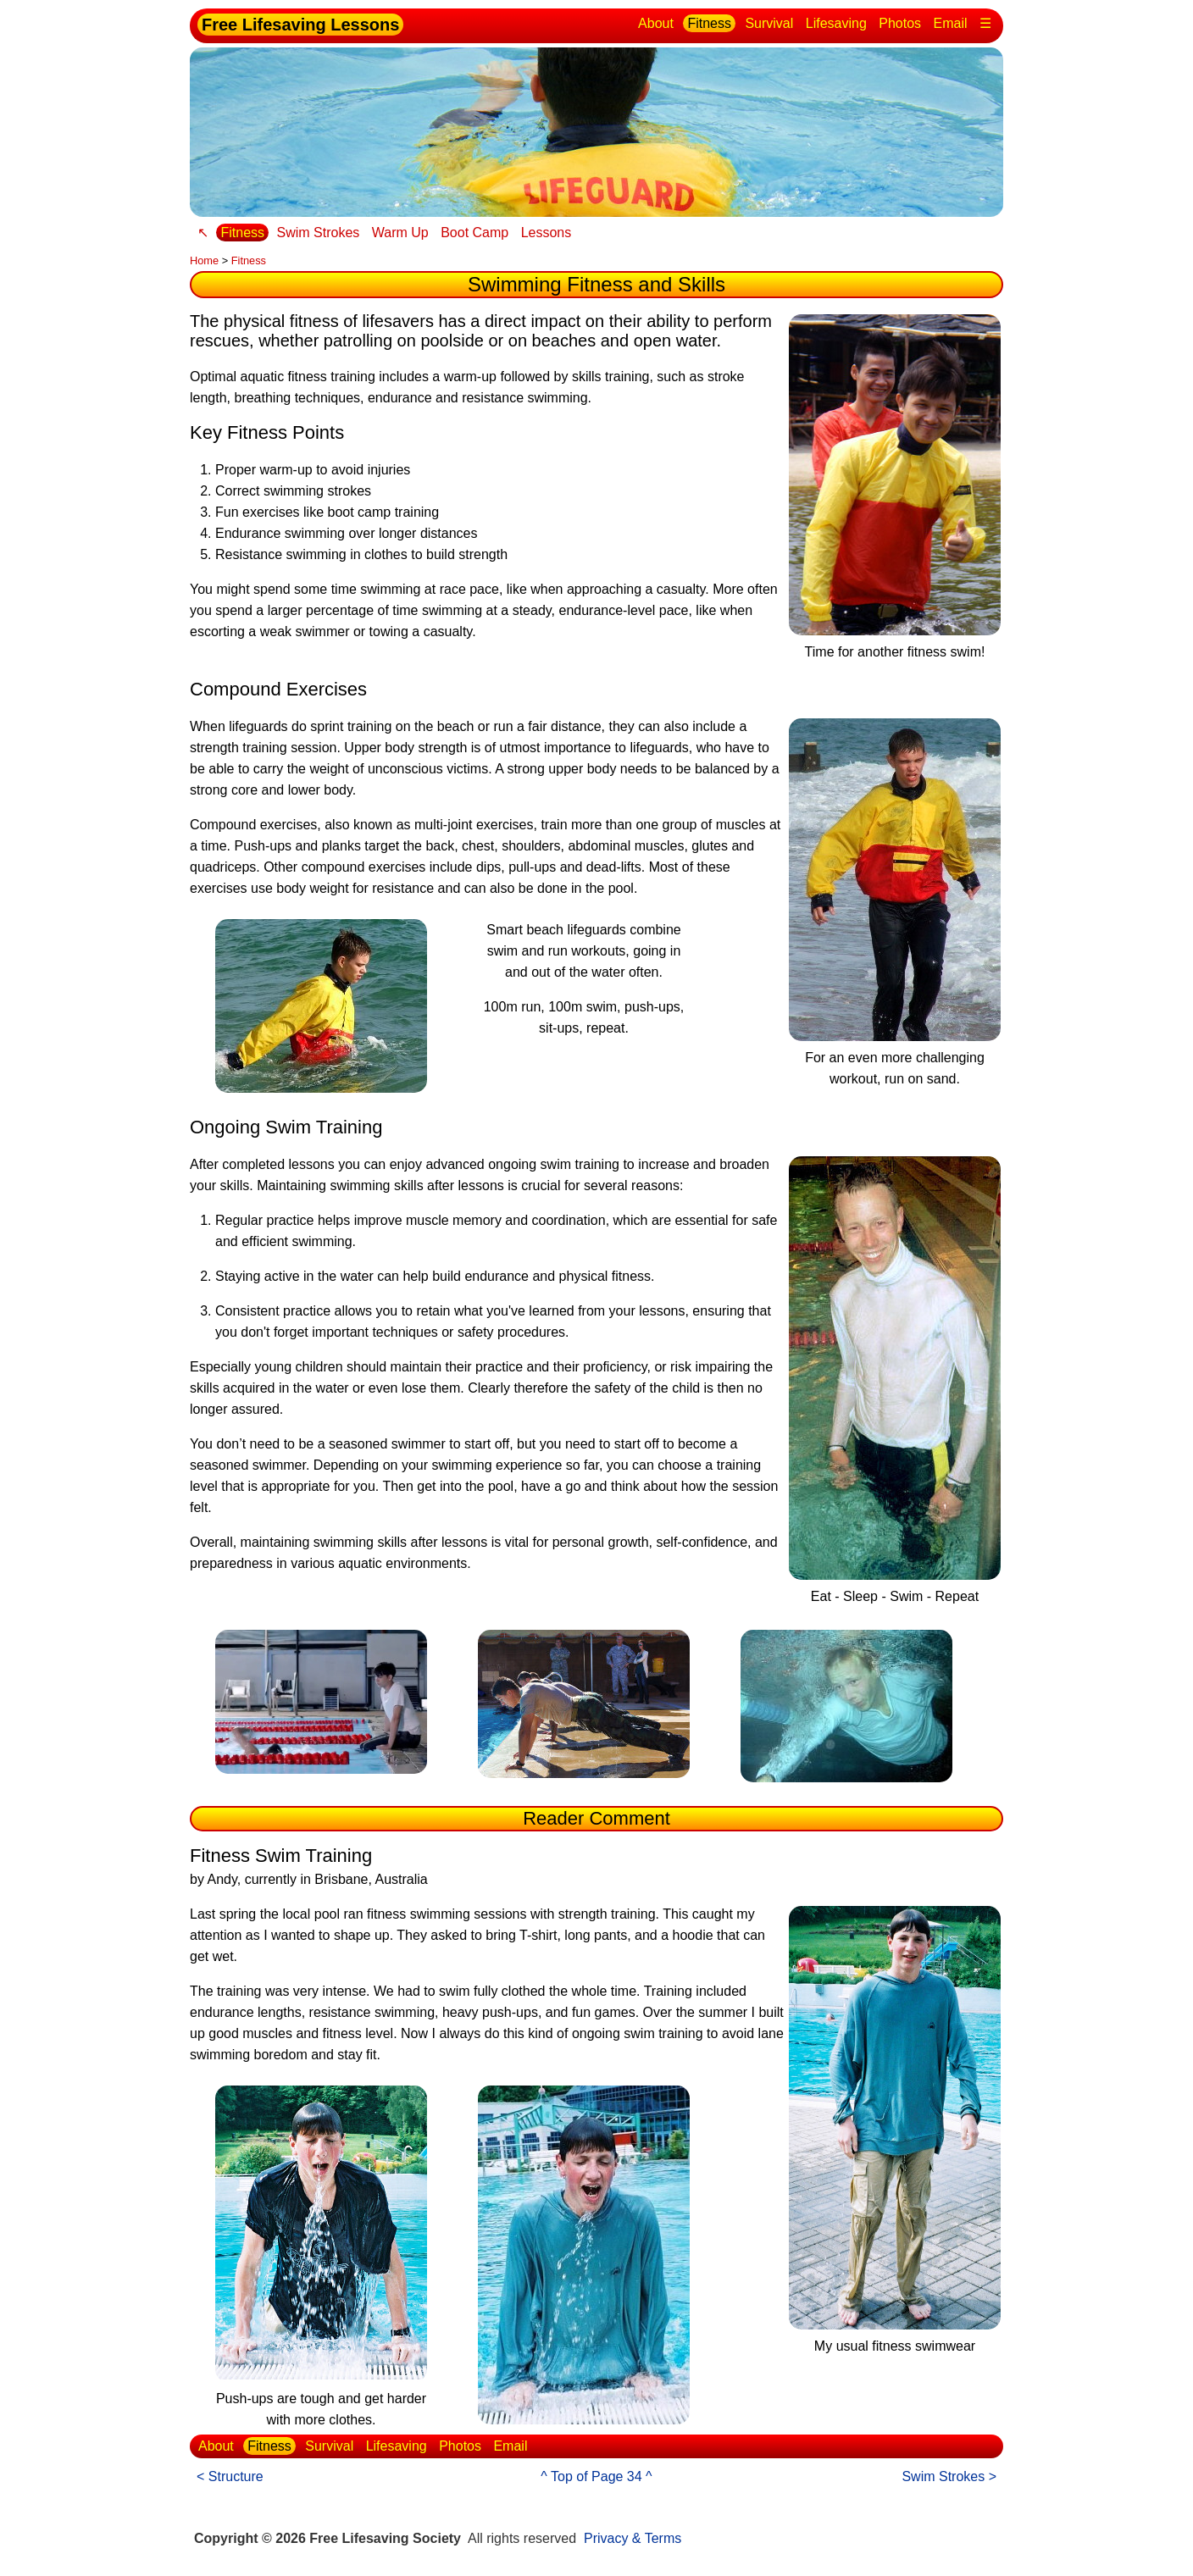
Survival (769, 23)
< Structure (230, 2476)
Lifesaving (836, 23)
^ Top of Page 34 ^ (596, 2476)
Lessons (546, 232)
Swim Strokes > (949, 2476)
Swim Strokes (317, 232)
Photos (900, 23)
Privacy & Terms (632, 2538)
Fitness (709, 23)
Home (204, 260)
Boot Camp (474, 232)
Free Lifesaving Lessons (300, 24)
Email (951, 23)
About (656, 23)
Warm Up (400, 232)
